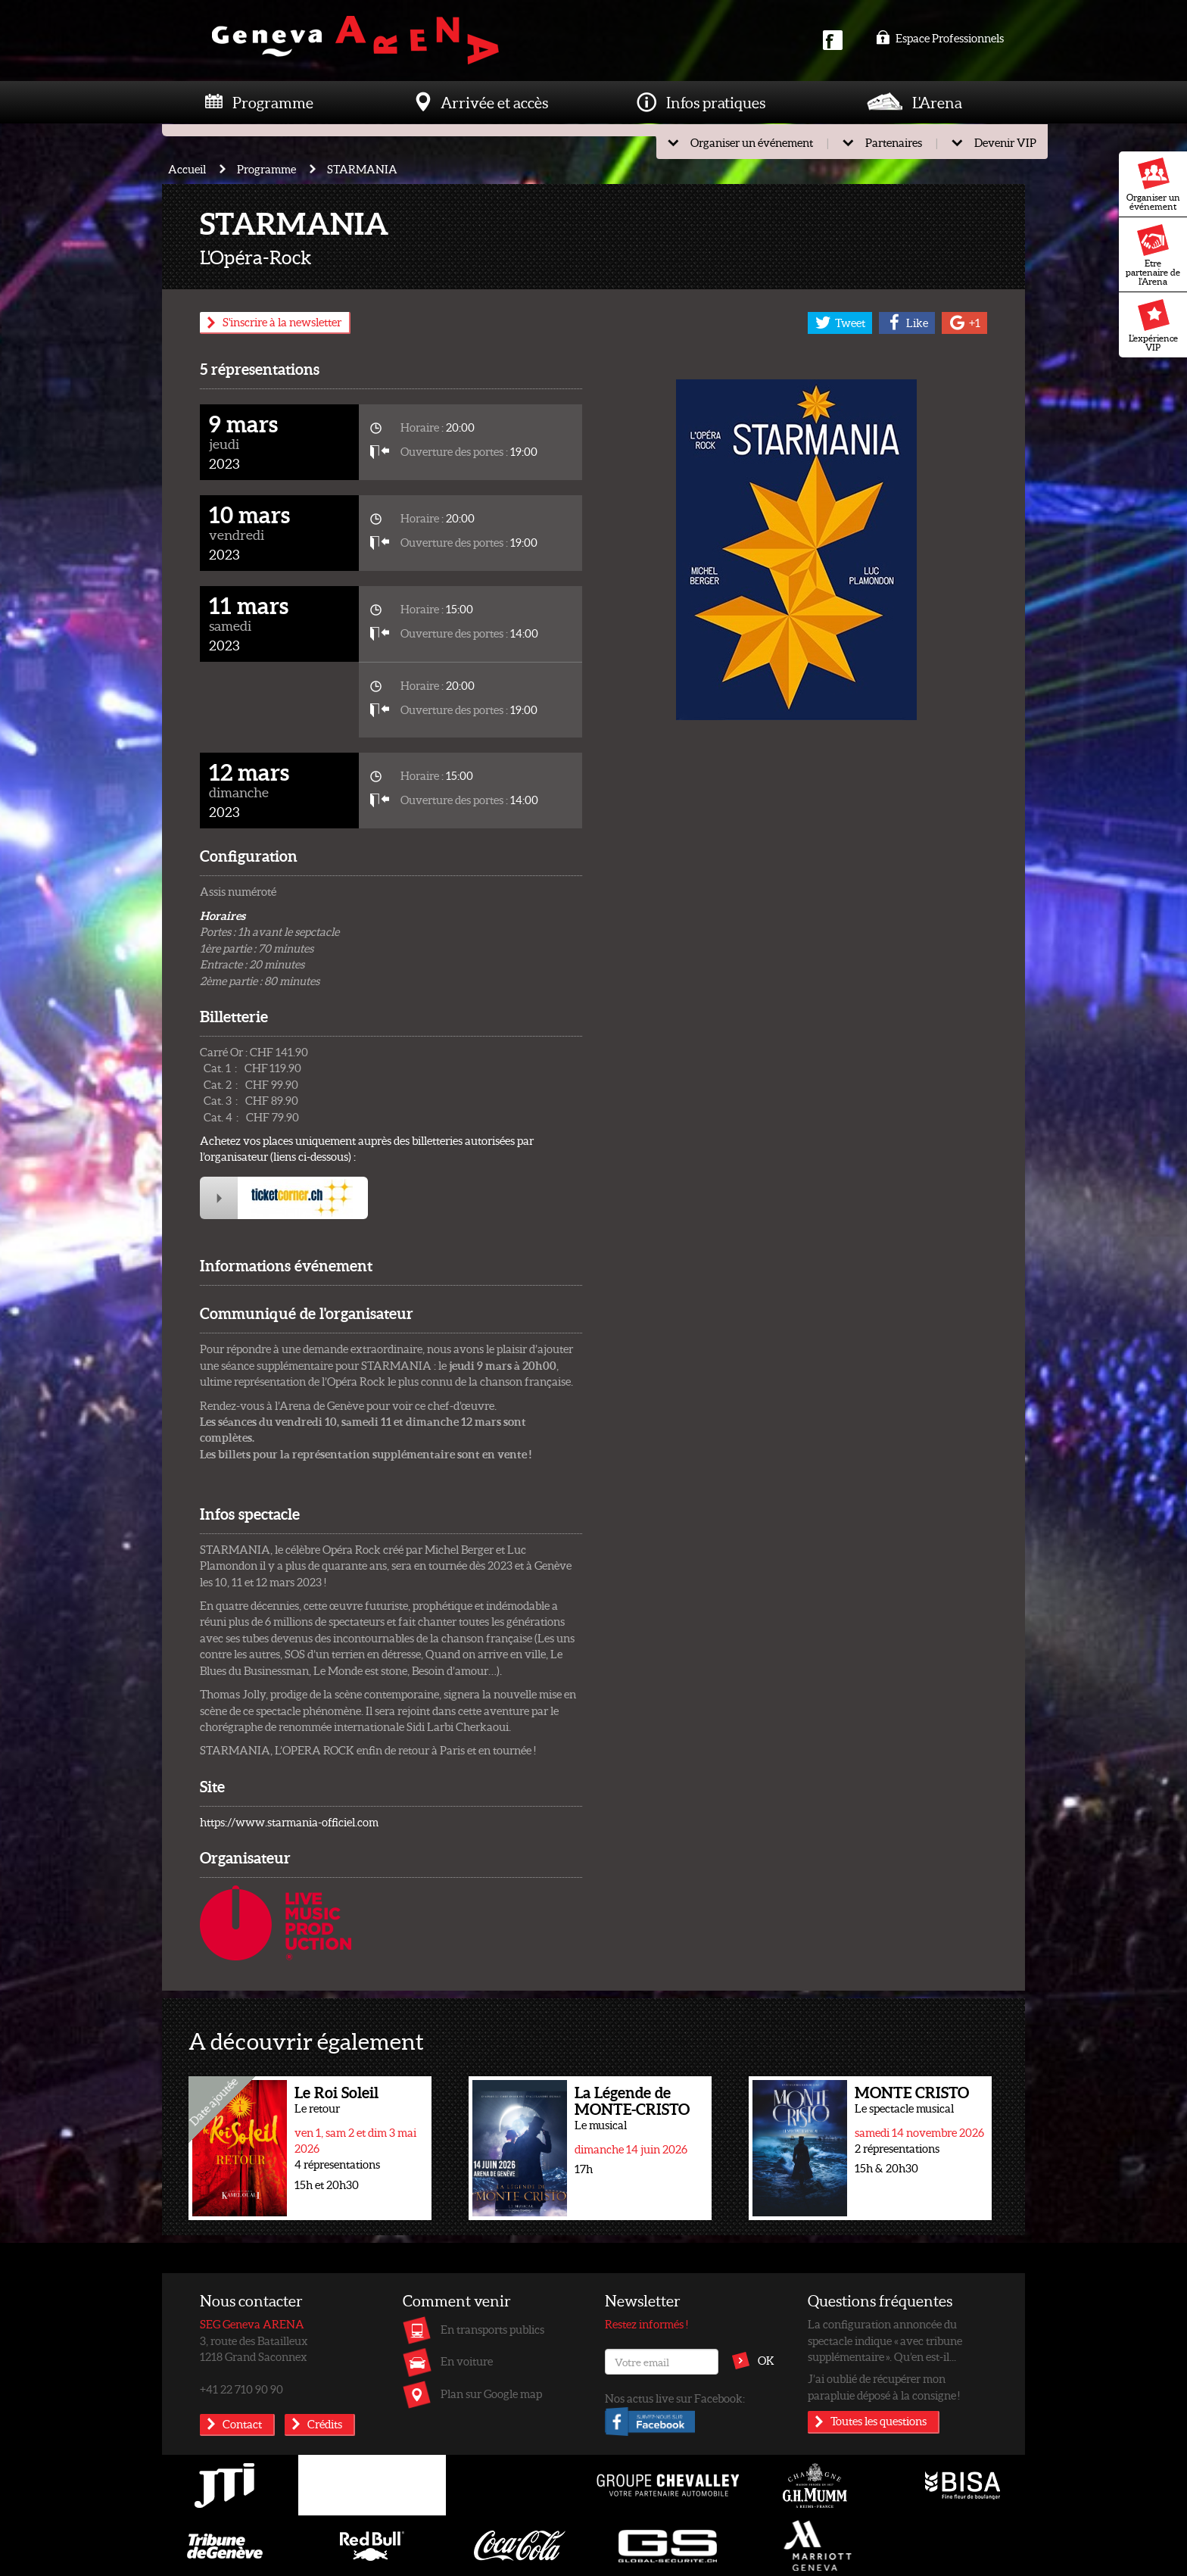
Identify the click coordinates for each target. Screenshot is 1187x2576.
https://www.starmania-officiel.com (289, 1822)
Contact (242, 2424)
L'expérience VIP (1153, 325)
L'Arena (937, 102)
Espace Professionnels (940, 38)
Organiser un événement (1153, 184)
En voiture (467, 2361)
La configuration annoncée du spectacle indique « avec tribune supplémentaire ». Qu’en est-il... (885, 2340)
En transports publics (492, 2329)
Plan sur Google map (491, 2393)
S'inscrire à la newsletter (282, 322)
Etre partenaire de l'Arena (1153, 255)
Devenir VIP (1005, 142)
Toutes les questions (878, 2421)
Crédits (324, 2424)
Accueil (187, 169)
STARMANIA (362, 169)
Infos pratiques (715, 102)
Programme (272, 102)
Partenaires (893, 142)
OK (766, 2360)
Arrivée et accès (494, 102)
